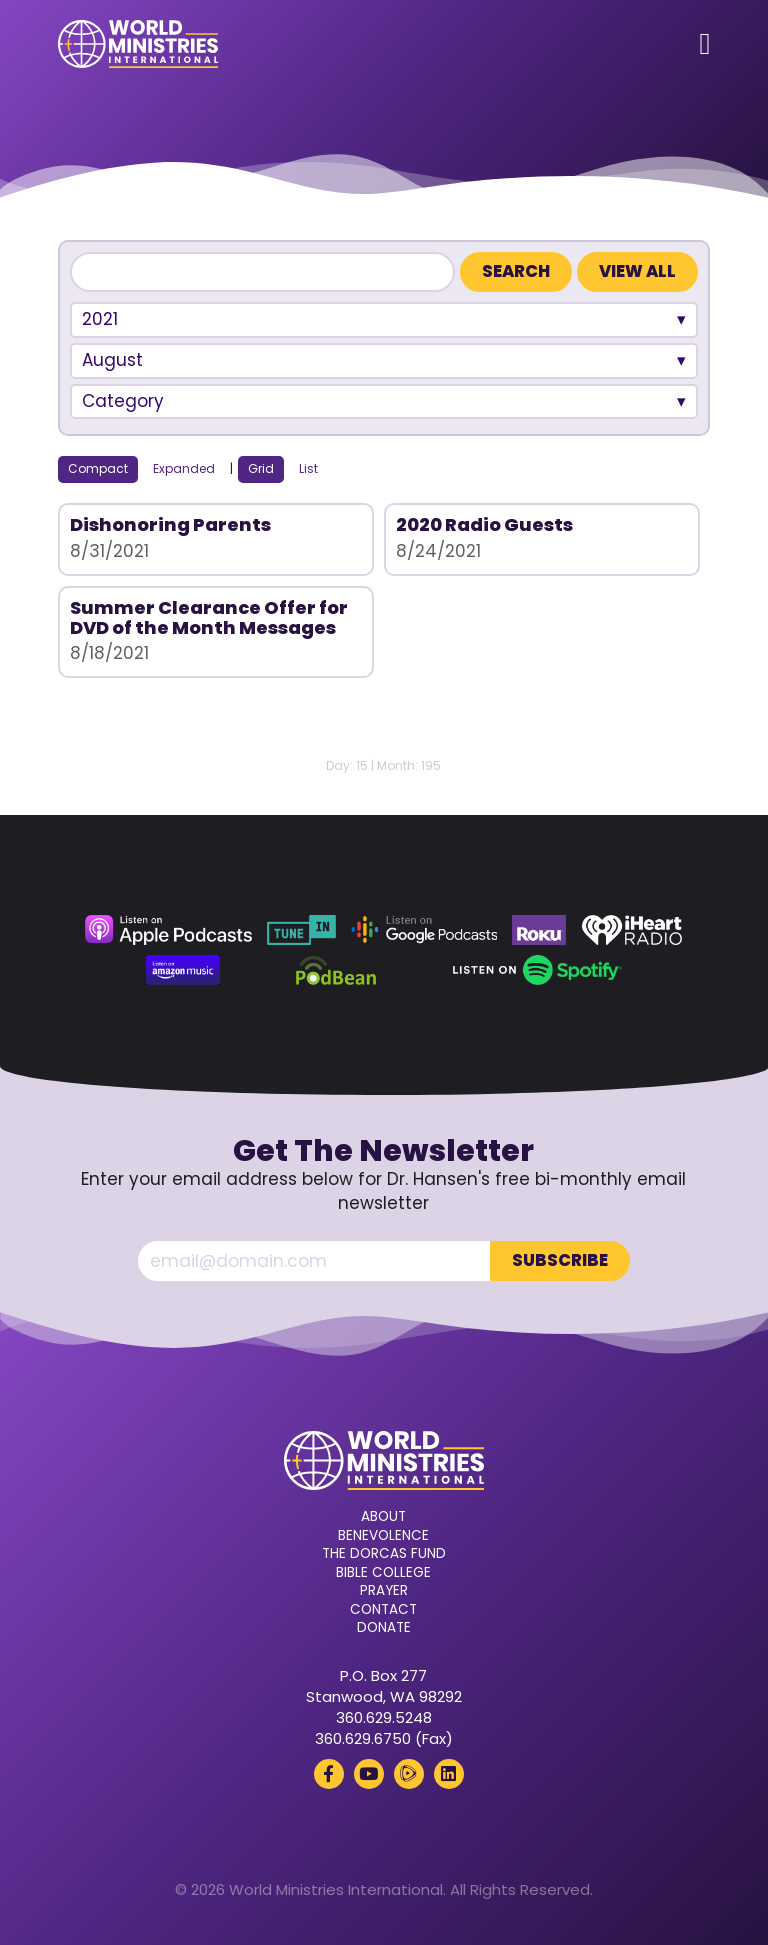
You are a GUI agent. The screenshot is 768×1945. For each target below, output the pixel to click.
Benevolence (383, 1536)
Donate (384, 1628)
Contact (383, 1610)
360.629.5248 (384, 1717)
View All (637, 271)
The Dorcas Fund (384, 1554)
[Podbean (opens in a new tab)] (336, 970)
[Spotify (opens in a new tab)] (537, 970)
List (308, 468)
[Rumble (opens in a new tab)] (409, 1774)
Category (123, 401)
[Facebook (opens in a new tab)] (329, 1774)
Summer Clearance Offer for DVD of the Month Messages (209, 617)
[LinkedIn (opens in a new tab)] (449, 1774)
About (383, 1517)
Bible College (383, 1573)
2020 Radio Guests (484, 524)
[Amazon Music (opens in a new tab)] (183, 970)
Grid (261, 468)
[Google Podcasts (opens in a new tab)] (424, 930)
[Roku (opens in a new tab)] (539, 930)
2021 (100, 319)
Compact (98, 468)
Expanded (184, 468)
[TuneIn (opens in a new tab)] (301, 930)
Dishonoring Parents (170, 524)
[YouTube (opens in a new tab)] (369, 1774)
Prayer (384, 1591)
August (112, 360)
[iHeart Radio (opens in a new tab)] (632, 930)
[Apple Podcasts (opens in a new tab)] (168, 930)
